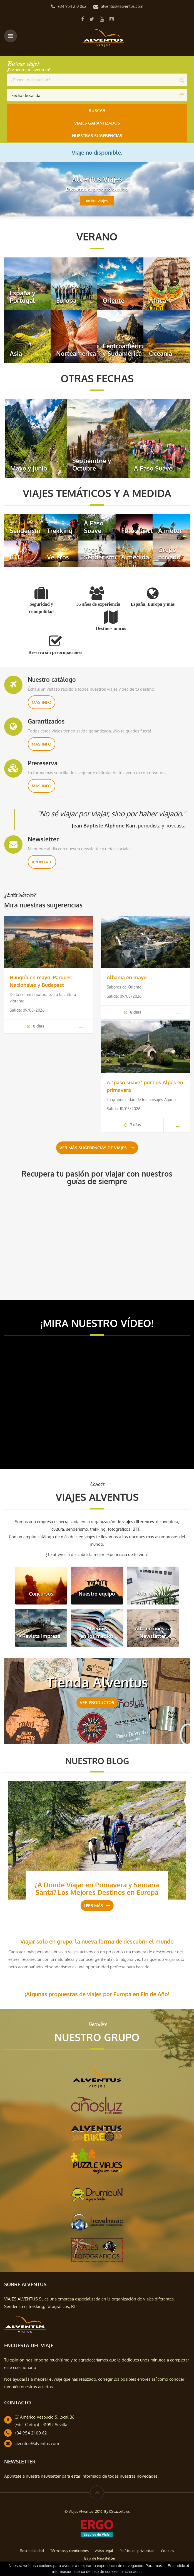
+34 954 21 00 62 (30, 2433)
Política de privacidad (137, 2550)
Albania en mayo (127, 977)
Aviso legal (104, 2550)
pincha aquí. (131, 2571)
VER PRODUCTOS (97, 1702)
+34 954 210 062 (72, 6)
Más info (41, 702)
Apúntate (42, 862)
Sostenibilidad (32, 2550)
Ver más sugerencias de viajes (97, 1147)
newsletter (51, 2476)
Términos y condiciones (69, 2550)
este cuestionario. (20, 2367)
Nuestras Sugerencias (97, 135)
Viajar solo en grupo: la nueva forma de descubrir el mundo (97, 1941)
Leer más (97, 1905)
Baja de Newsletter (99, 2558)
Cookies (167, 2550)
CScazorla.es (119, 2511)
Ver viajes (97, 200)
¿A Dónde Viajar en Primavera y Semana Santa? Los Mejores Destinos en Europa (97, 1888)
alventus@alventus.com (122, 6)
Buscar (97, 110)
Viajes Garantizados (97, 123)
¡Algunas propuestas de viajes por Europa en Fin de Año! (97, 1994)
